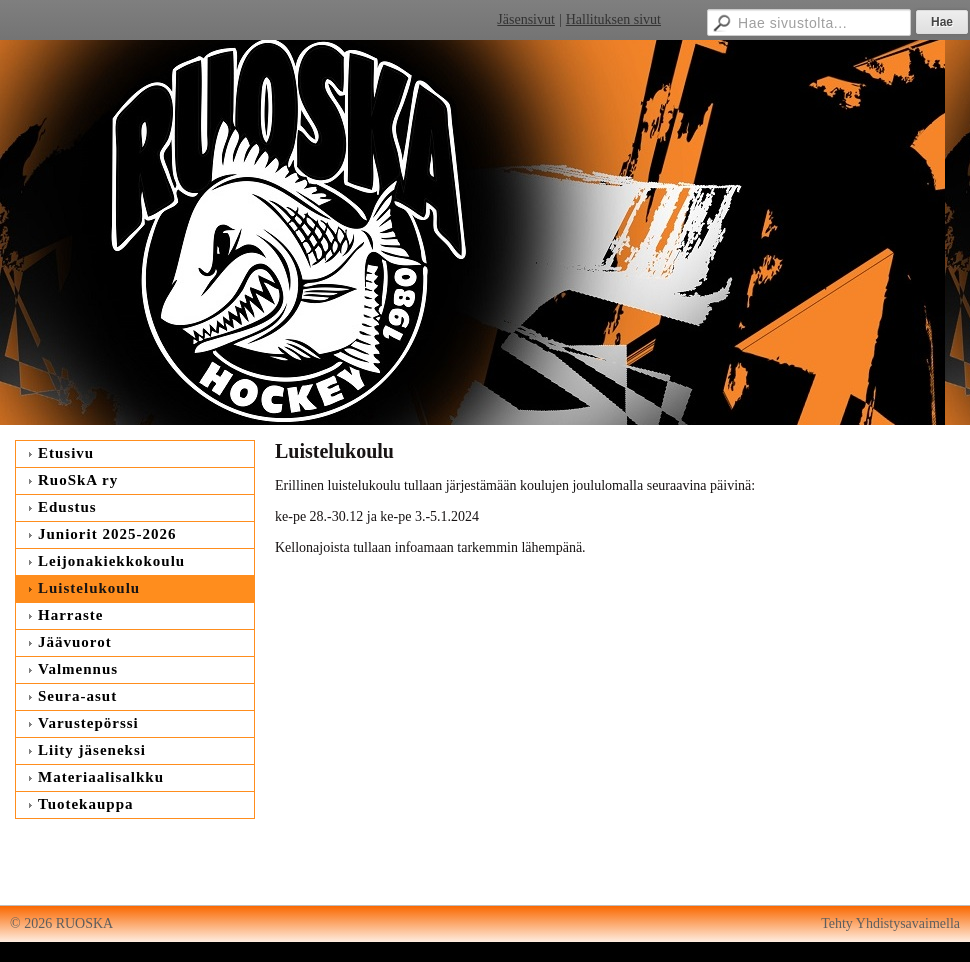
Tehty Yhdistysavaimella (890, 923)
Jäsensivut (526, 19)
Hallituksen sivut (613, 19)
